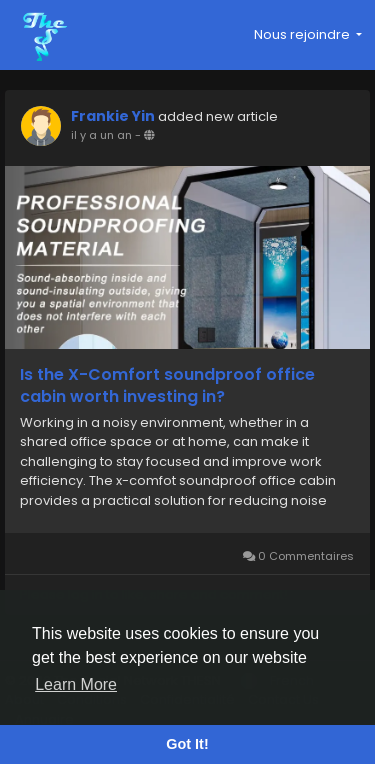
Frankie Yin (113, 116)
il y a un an (101, 135)
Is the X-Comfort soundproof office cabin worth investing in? (167, 386)
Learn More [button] (76, 684)
